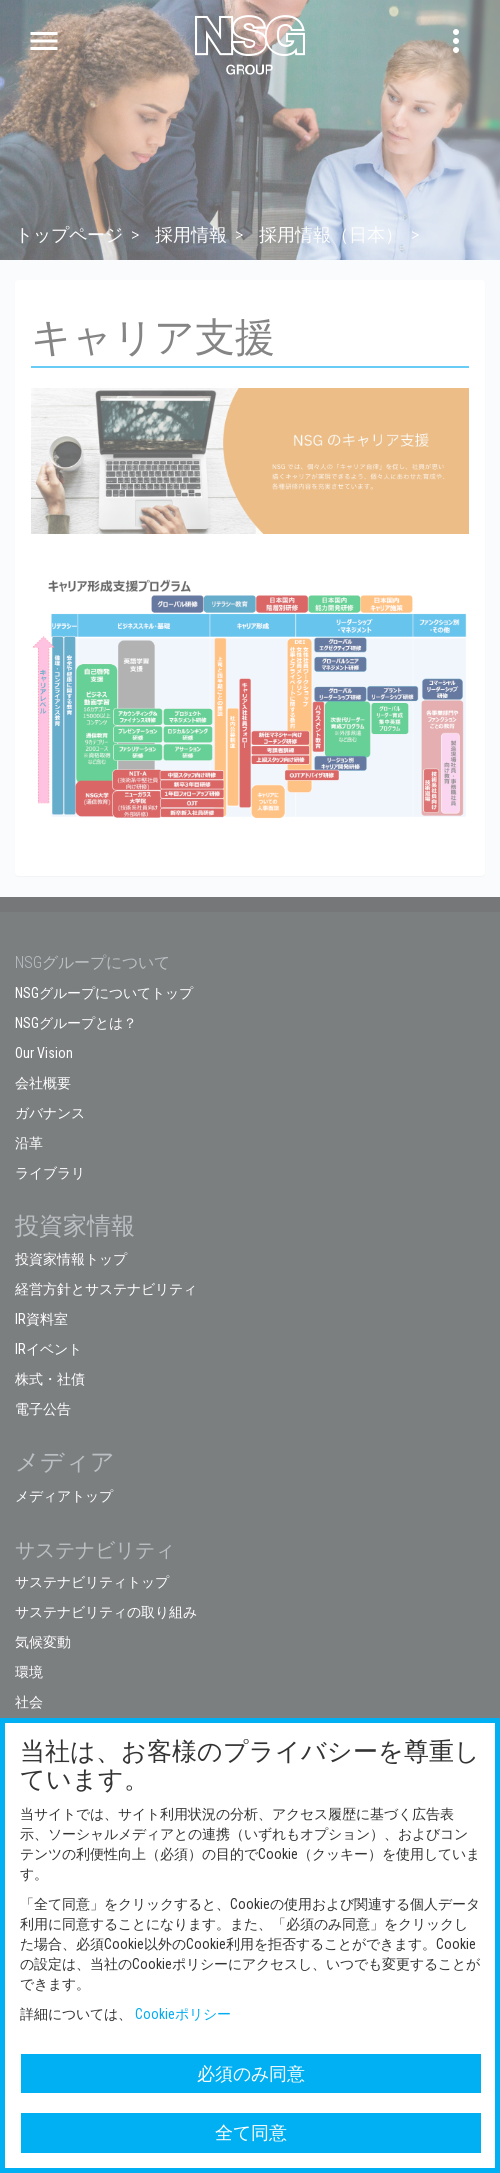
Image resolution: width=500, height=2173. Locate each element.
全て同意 (251, 2132)
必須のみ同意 (251, 2073)
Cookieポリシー (183, 2014)
